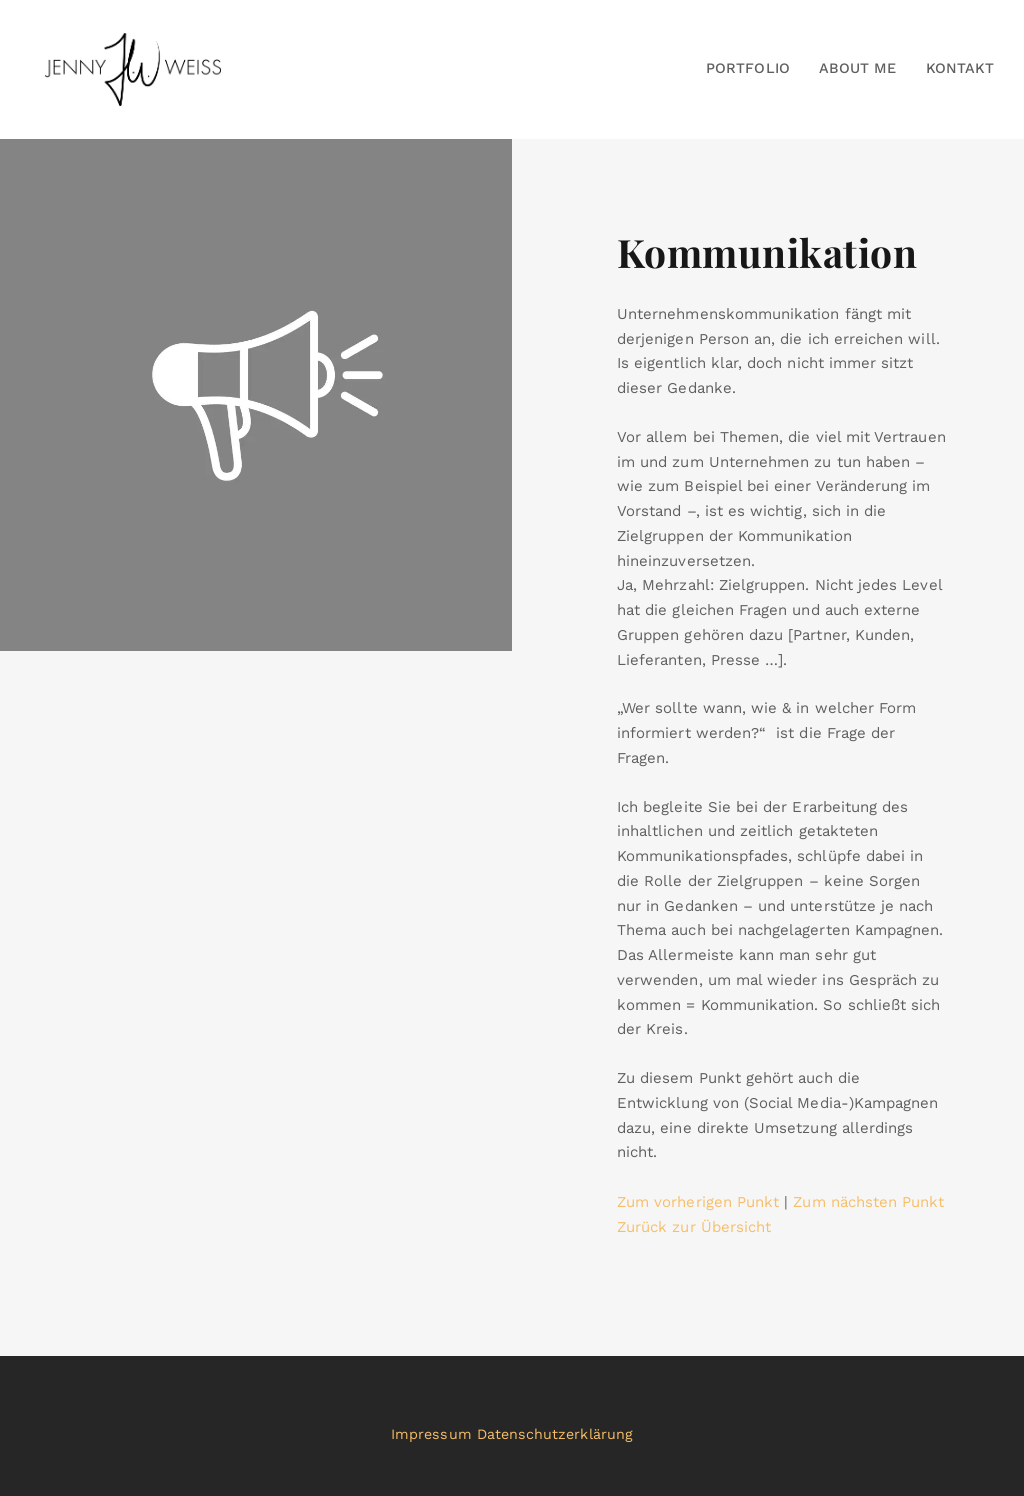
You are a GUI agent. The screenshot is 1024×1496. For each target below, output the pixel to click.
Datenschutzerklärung (555, 1434)
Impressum (431, 1434)
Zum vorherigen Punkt (698, 1202)
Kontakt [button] (960, 68)
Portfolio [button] (748, 68)
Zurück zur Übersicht (694, 1227)
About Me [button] (857, 68)
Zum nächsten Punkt (868, 1202)
